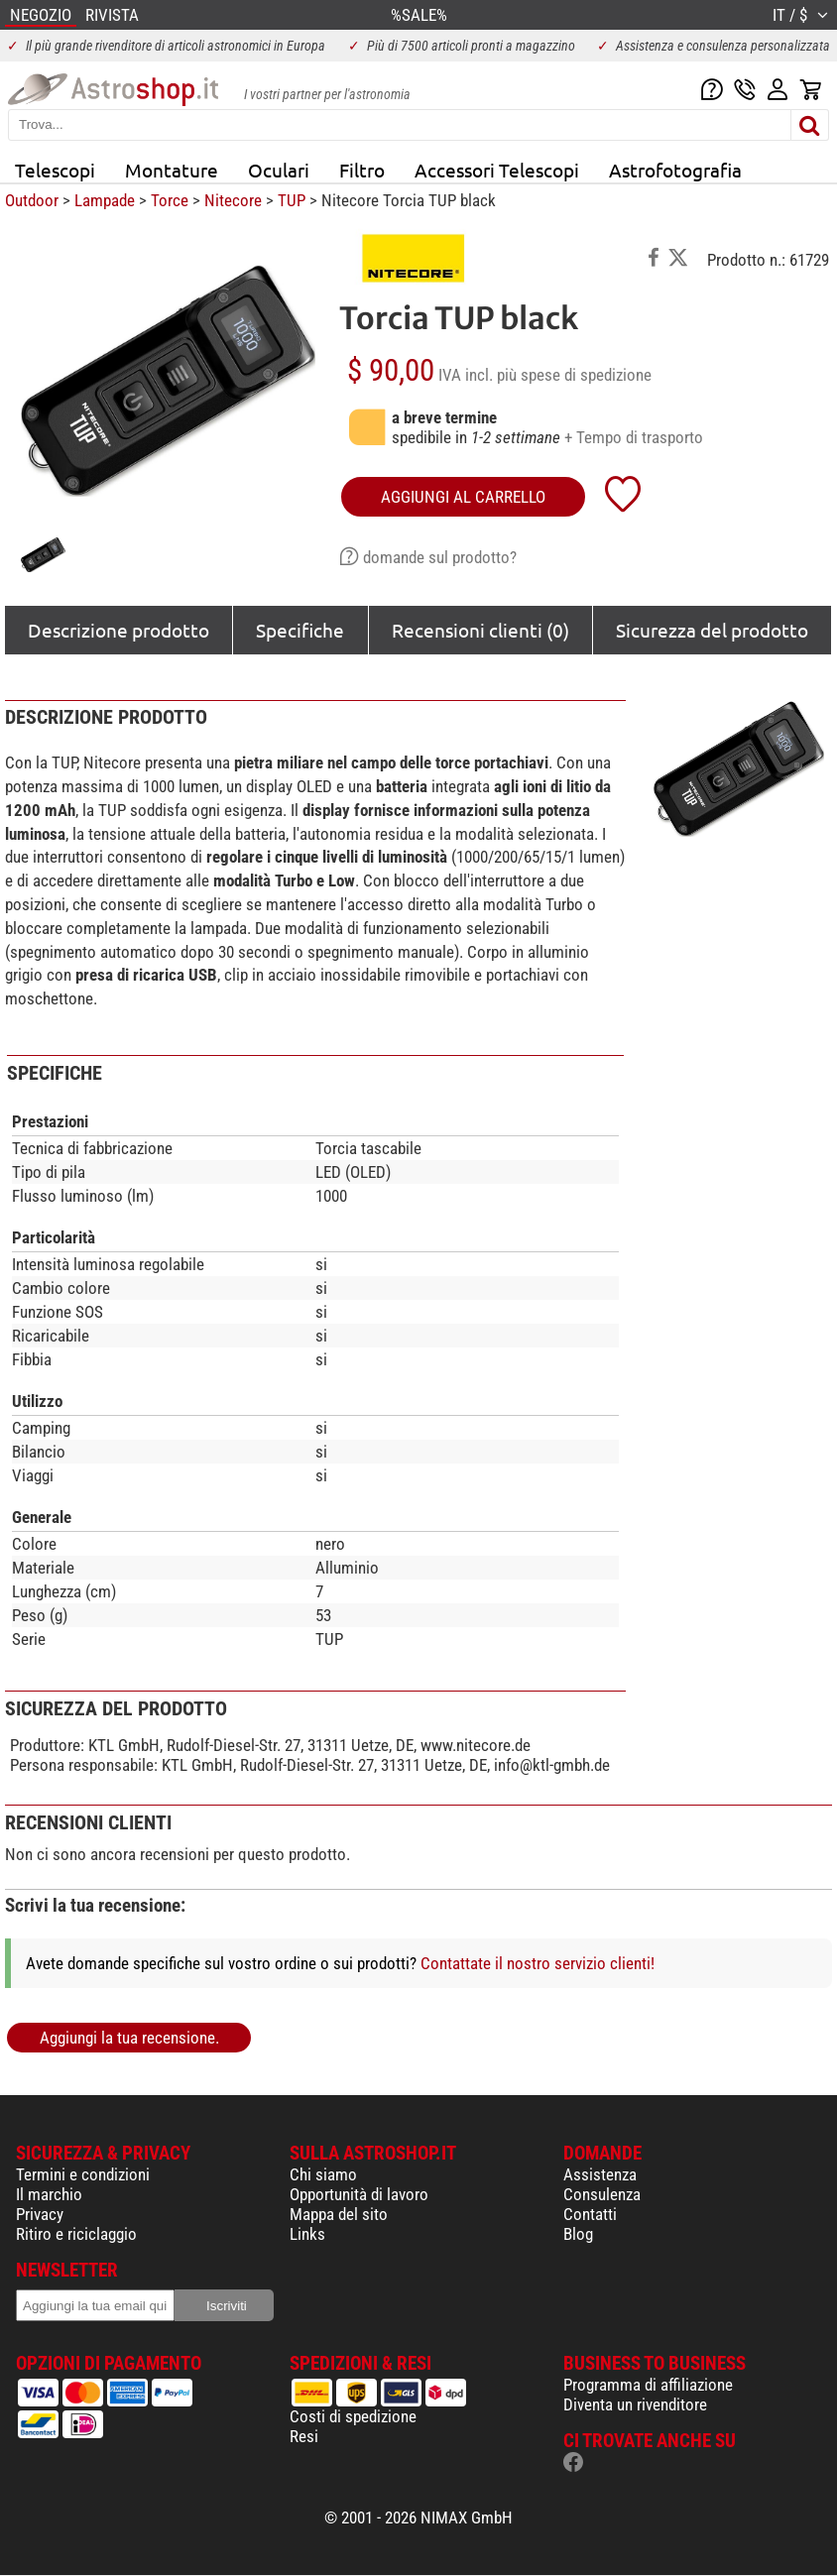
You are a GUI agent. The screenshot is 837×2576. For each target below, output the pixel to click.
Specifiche (300, 630)
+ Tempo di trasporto (633, 437)
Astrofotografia (675, 169)
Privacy (39, 2214)
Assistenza (600, 2174)
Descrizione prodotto (118, 630)
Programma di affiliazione (648, 2385)
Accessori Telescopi (497, 169)
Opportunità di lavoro (359, 2194)
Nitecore (233, 200)
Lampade (104, 200)
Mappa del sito (339, 2214)
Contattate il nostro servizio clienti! (537, 1963)
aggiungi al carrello (463, 497)
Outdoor (32, 200)
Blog (578, 2234)
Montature (171, 169)
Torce (169, 200)
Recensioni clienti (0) (480, 630)
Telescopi (55, 169)
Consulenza (602, 2194)
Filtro (362, 169)
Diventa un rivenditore (635, 2404)
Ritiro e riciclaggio (76, 2234)
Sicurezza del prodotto (712, 630)
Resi (304, 2436)
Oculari (278, 169)
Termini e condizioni (83, 2174)
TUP (291, 200)
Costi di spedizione (353, 2416)
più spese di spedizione (574, 375)
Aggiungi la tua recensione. (129, 2038)
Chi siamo (323, 2174)
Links (307, 2234)
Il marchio (49, 2194)
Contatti (590, 2214)
